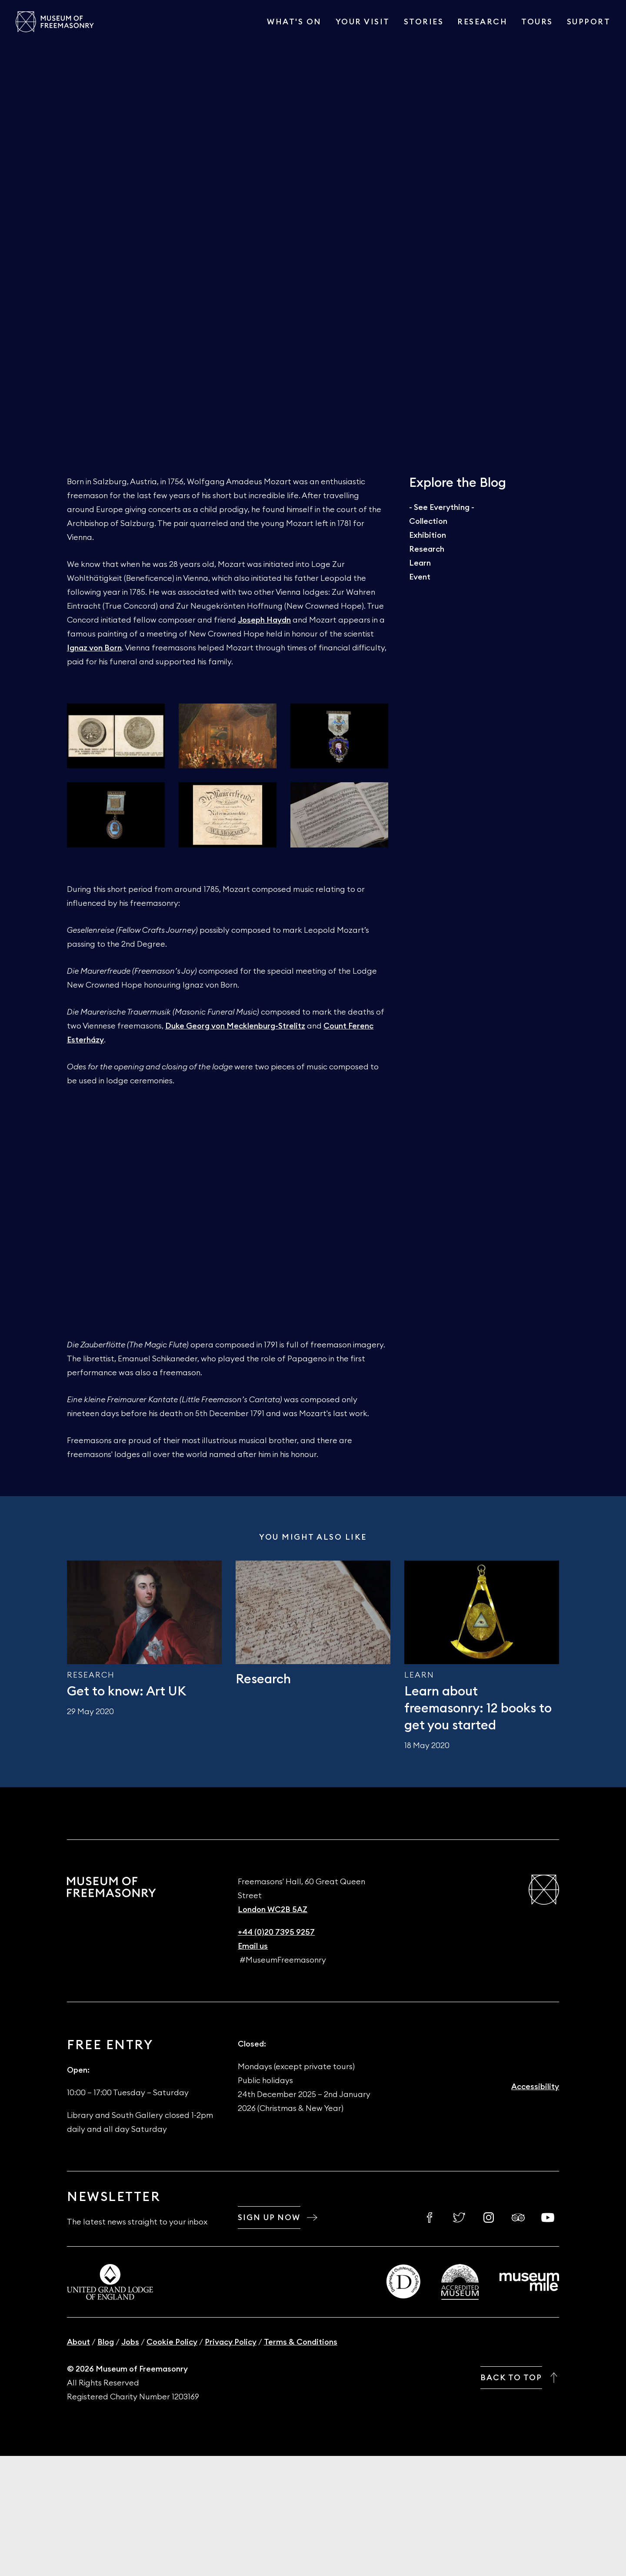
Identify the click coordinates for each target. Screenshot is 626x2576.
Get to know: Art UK (126, 1691)
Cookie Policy (172, 2342)
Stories (424, 22)
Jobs (130, 2342)
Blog (105, 2342)
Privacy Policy (230, 2342)
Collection (428, 521)
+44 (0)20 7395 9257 (276, 1932)
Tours (537, 22)
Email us (253, 1946)
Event (419, 577)
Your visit (363, 22)
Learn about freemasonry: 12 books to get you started (478, 1708)
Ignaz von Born (94, 648)
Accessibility (535, 2086)
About (78, 2342)
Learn (420, 563)
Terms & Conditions (300, 2342)
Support (589, 22)
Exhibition (427, 535)
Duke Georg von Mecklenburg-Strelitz (235, 1026)
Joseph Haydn (264, 620)
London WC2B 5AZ (272, 1909)
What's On (294, 22)
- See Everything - (441, 507)
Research (482, 22)
